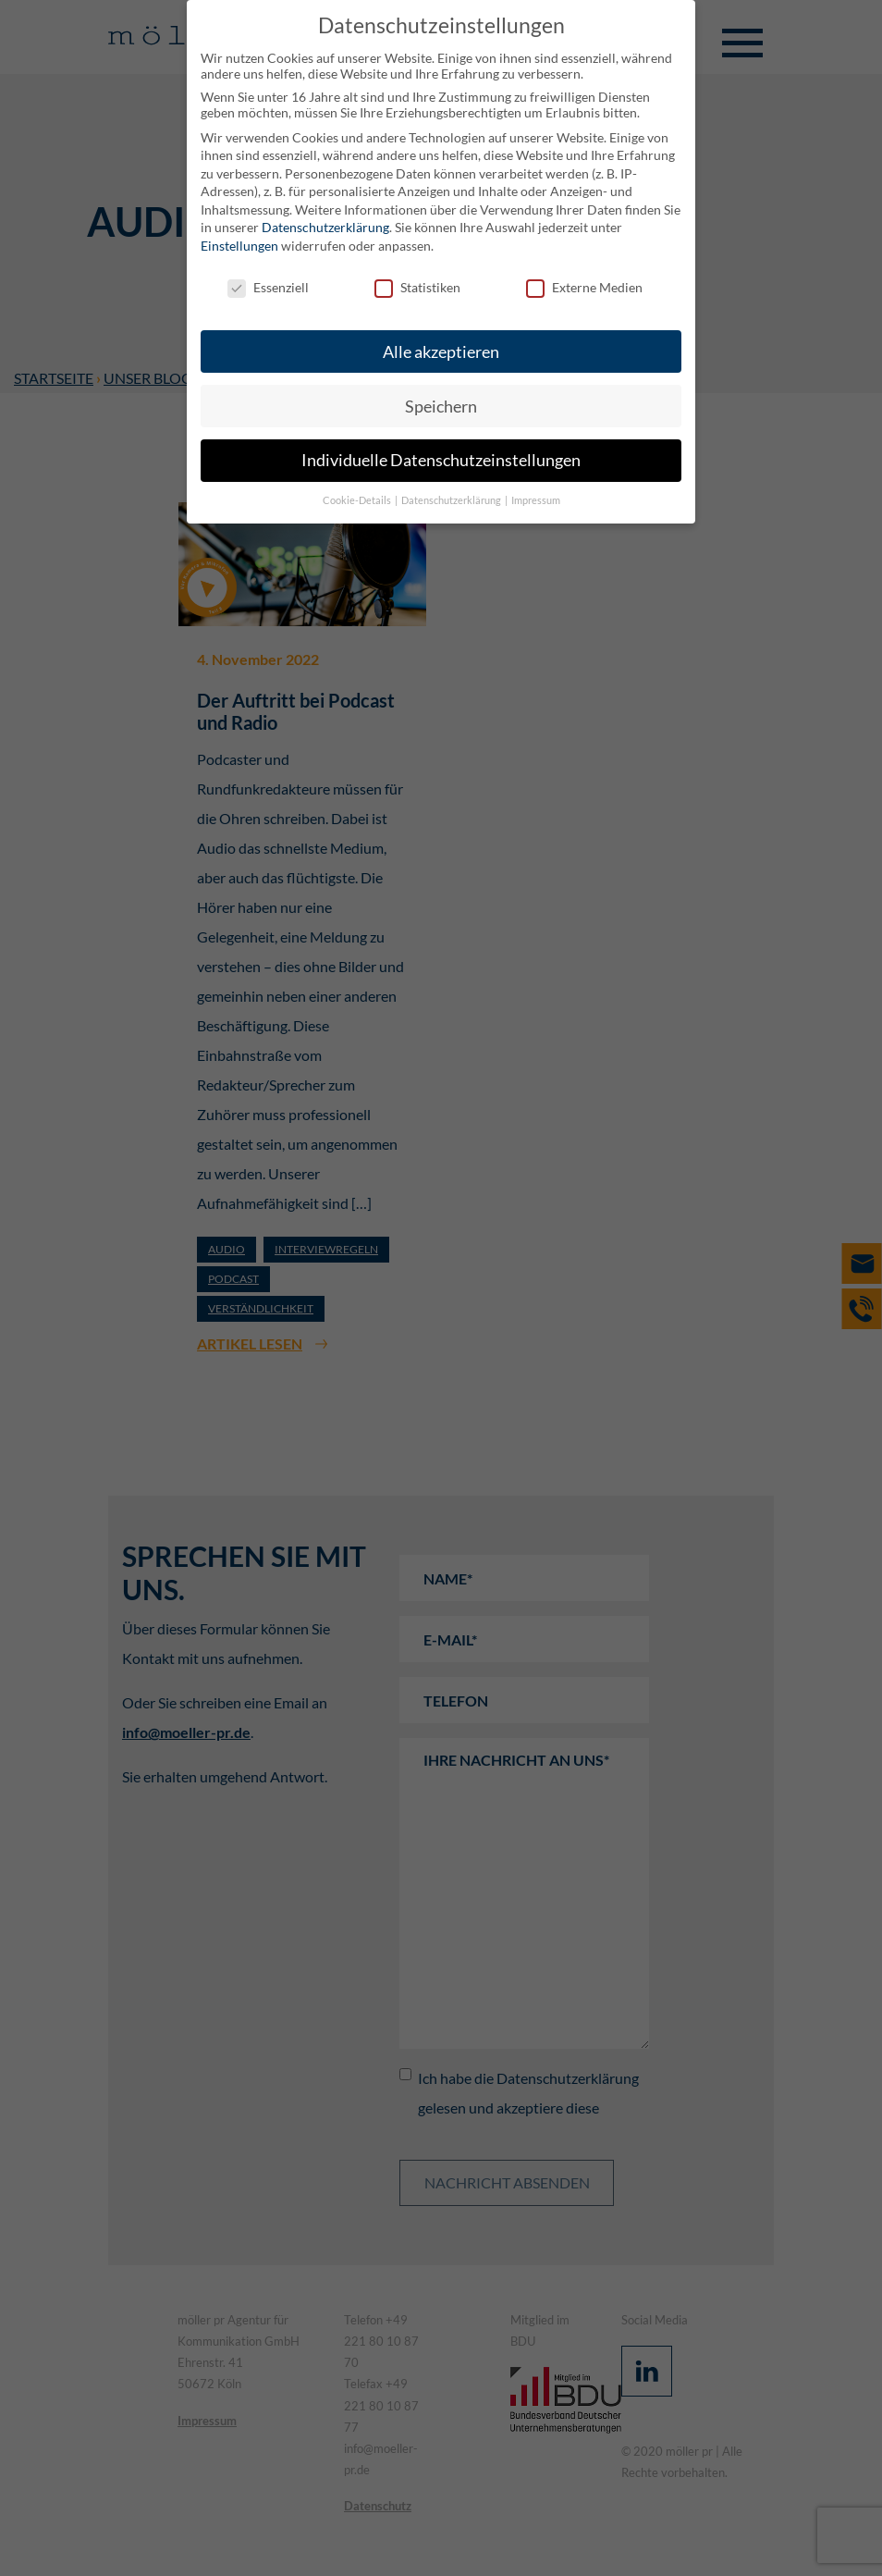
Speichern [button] (441, 406)
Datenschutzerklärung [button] (452, 500)
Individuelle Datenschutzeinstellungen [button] (441, 460)
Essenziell (268, 287)
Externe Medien (584, 287)
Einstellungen (239, 245)
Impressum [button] (535, 500)
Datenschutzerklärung (325, 227)
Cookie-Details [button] (358, 500)
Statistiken (417, 287)
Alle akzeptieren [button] (441, 352)
